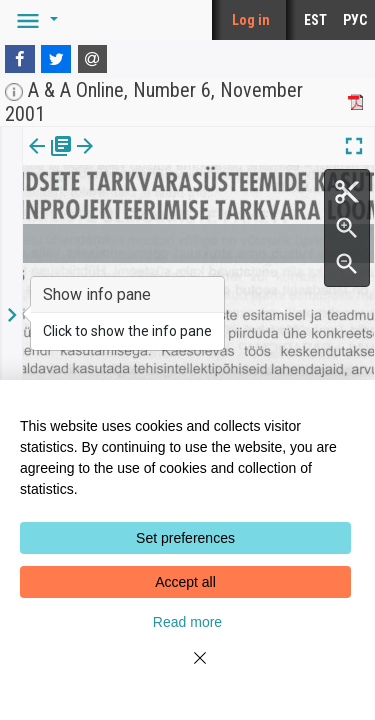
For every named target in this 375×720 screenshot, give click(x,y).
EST (315, 20)
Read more (187, 622)
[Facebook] (20, 59)
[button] (34, 20)
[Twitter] (56, 59)
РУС (355, 20)
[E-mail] (93, 59)
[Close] (188, 670)
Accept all (185, 582)
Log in (251, 20)
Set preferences (185, 538)
